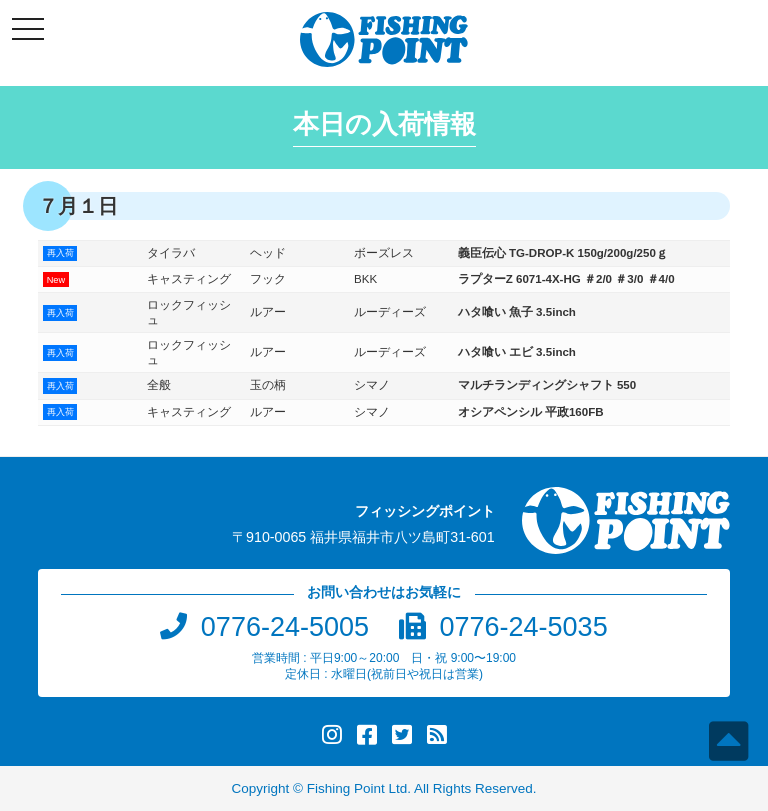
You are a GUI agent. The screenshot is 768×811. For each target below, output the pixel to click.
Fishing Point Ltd (357, 788)
